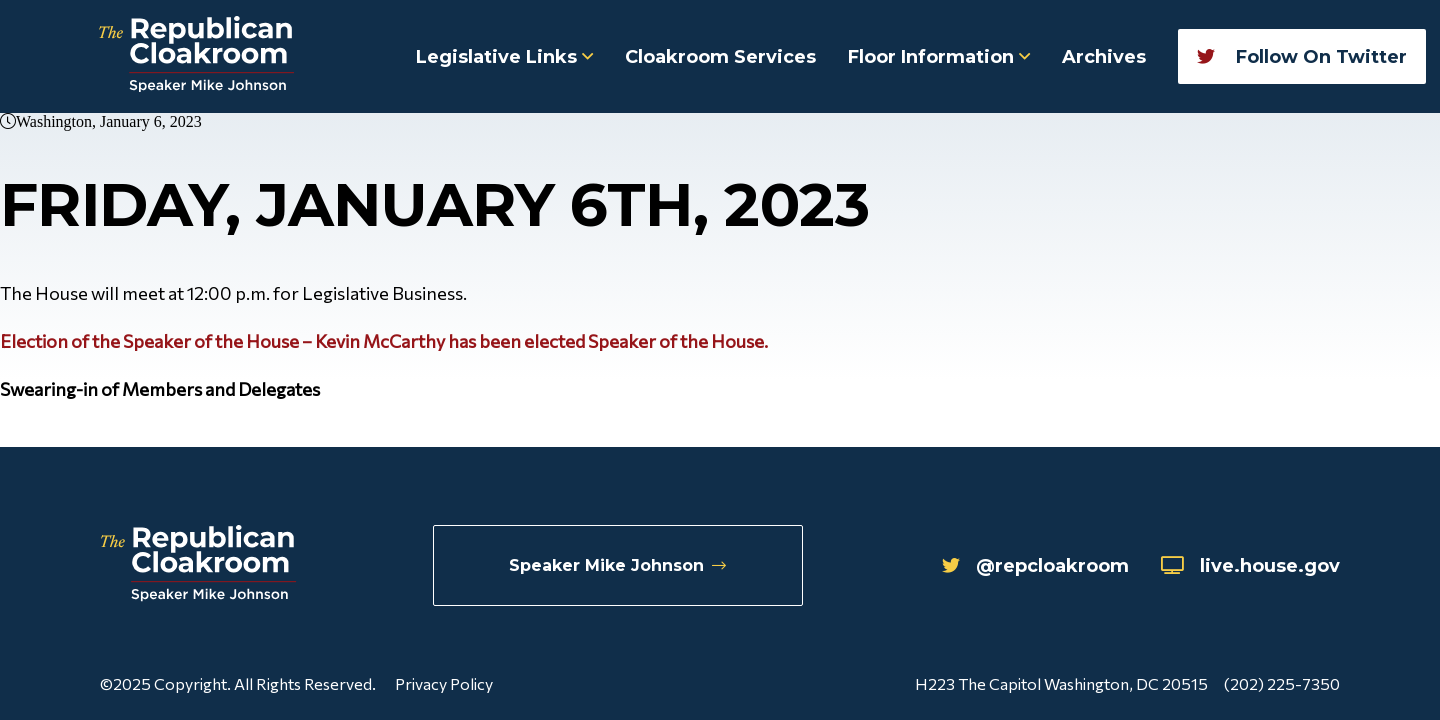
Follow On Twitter (1302, 57)
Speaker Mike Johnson (617, 565)
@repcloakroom (1035, 566)
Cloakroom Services (720, 57)
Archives (1104, 57)
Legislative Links (504, 57)
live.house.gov (1250, 566)
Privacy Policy (444, 683)
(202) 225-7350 (1282, 683)
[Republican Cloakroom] (196, 56)
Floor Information (939, 57)
